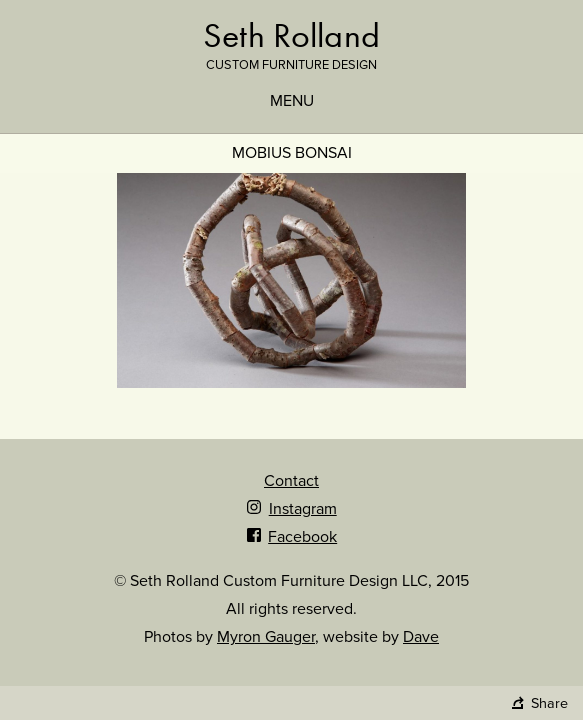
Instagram (291, 509)
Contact (291, 481)
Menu (292, 101)
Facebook (291, 537)
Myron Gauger (266, 637)
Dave (421, 637)
